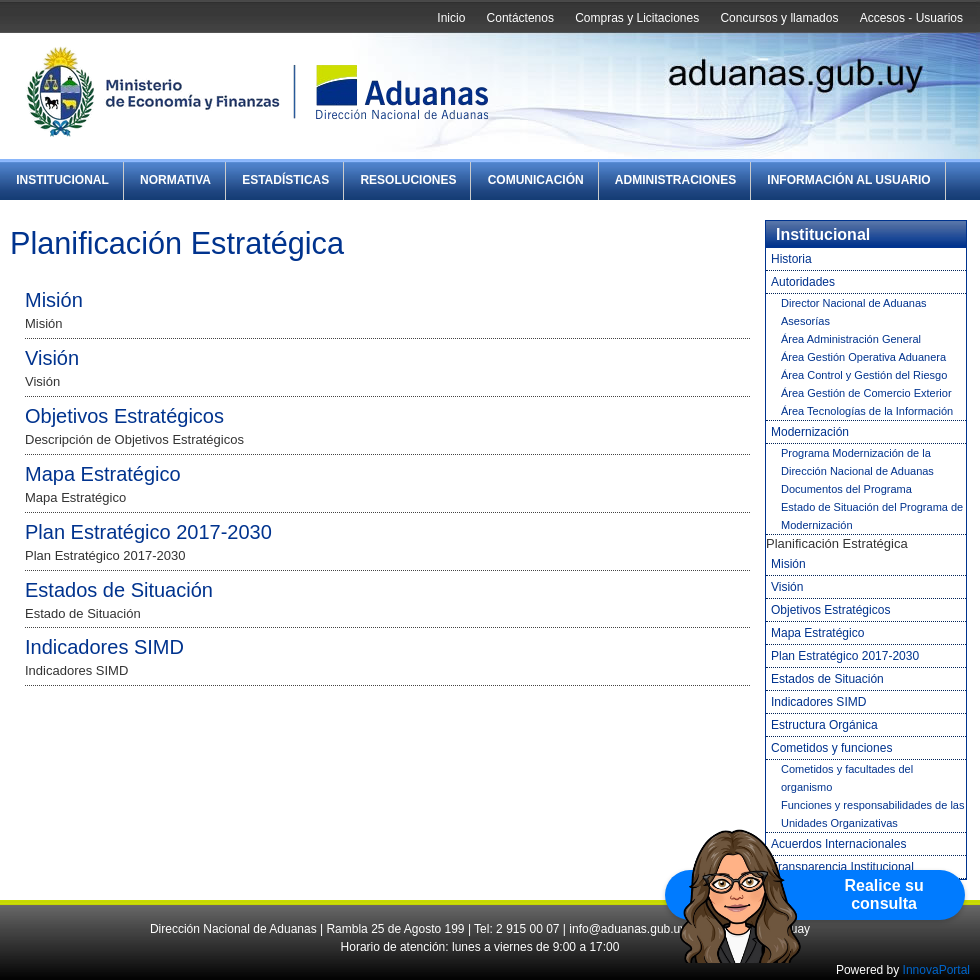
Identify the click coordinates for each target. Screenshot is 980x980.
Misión (54, 300)
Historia (791, 259)
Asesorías (805, 321)
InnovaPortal (936, 970)
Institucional (62, 180)
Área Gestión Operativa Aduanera (863, 357)
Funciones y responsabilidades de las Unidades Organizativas (872, 814)
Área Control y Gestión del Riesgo (864, 375)
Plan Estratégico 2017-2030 (148, 532)
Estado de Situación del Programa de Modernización (872, 516)
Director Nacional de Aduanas (854, 303)
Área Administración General (851, 339)
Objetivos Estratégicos (124, 416)
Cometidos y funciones (831, 748)
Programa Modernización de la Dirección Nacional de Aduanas (857, 462)
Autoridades (803, 282)
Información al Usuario (848, 180)
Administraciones (675, 180)
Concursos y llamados (779, 18)
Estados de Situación (119, 590)
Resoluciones (408, 180)
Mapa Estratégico (103, 474)
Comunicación (536, 180)
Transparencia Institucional (842, 867)
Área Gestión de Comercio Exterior (866, 393)
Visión (52, 358)
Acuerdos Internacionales (838, 844)
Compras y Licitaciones (637, 18)
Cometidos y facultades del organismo (847, 778)
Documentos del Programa (846, 489)
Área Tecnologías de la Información (867, 411)
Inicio (451, 18)
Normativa (175, 180)
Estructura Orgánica (824, 725)
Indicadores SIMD (104, 647)
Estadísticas (285, 180)
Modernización (810, 432)
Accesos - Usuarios (911, 18)
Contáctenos (520, 18)
